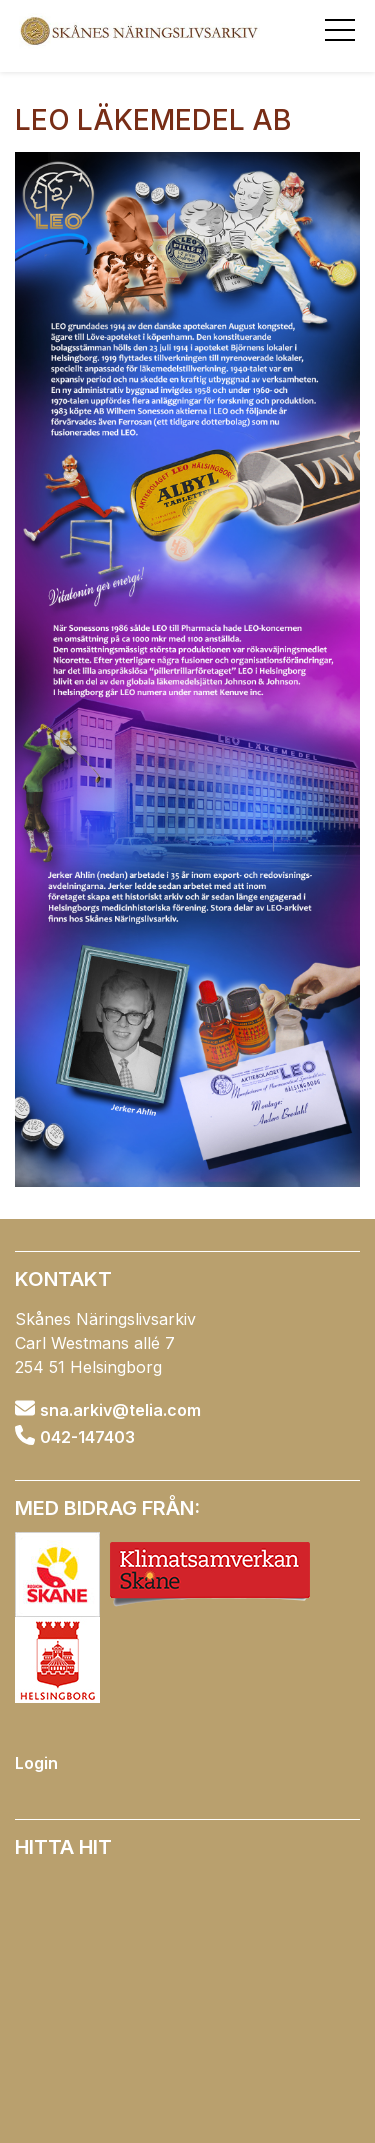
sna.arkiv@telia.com (120, 1410)
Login (36, 1763)
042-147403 (87, 1436)
